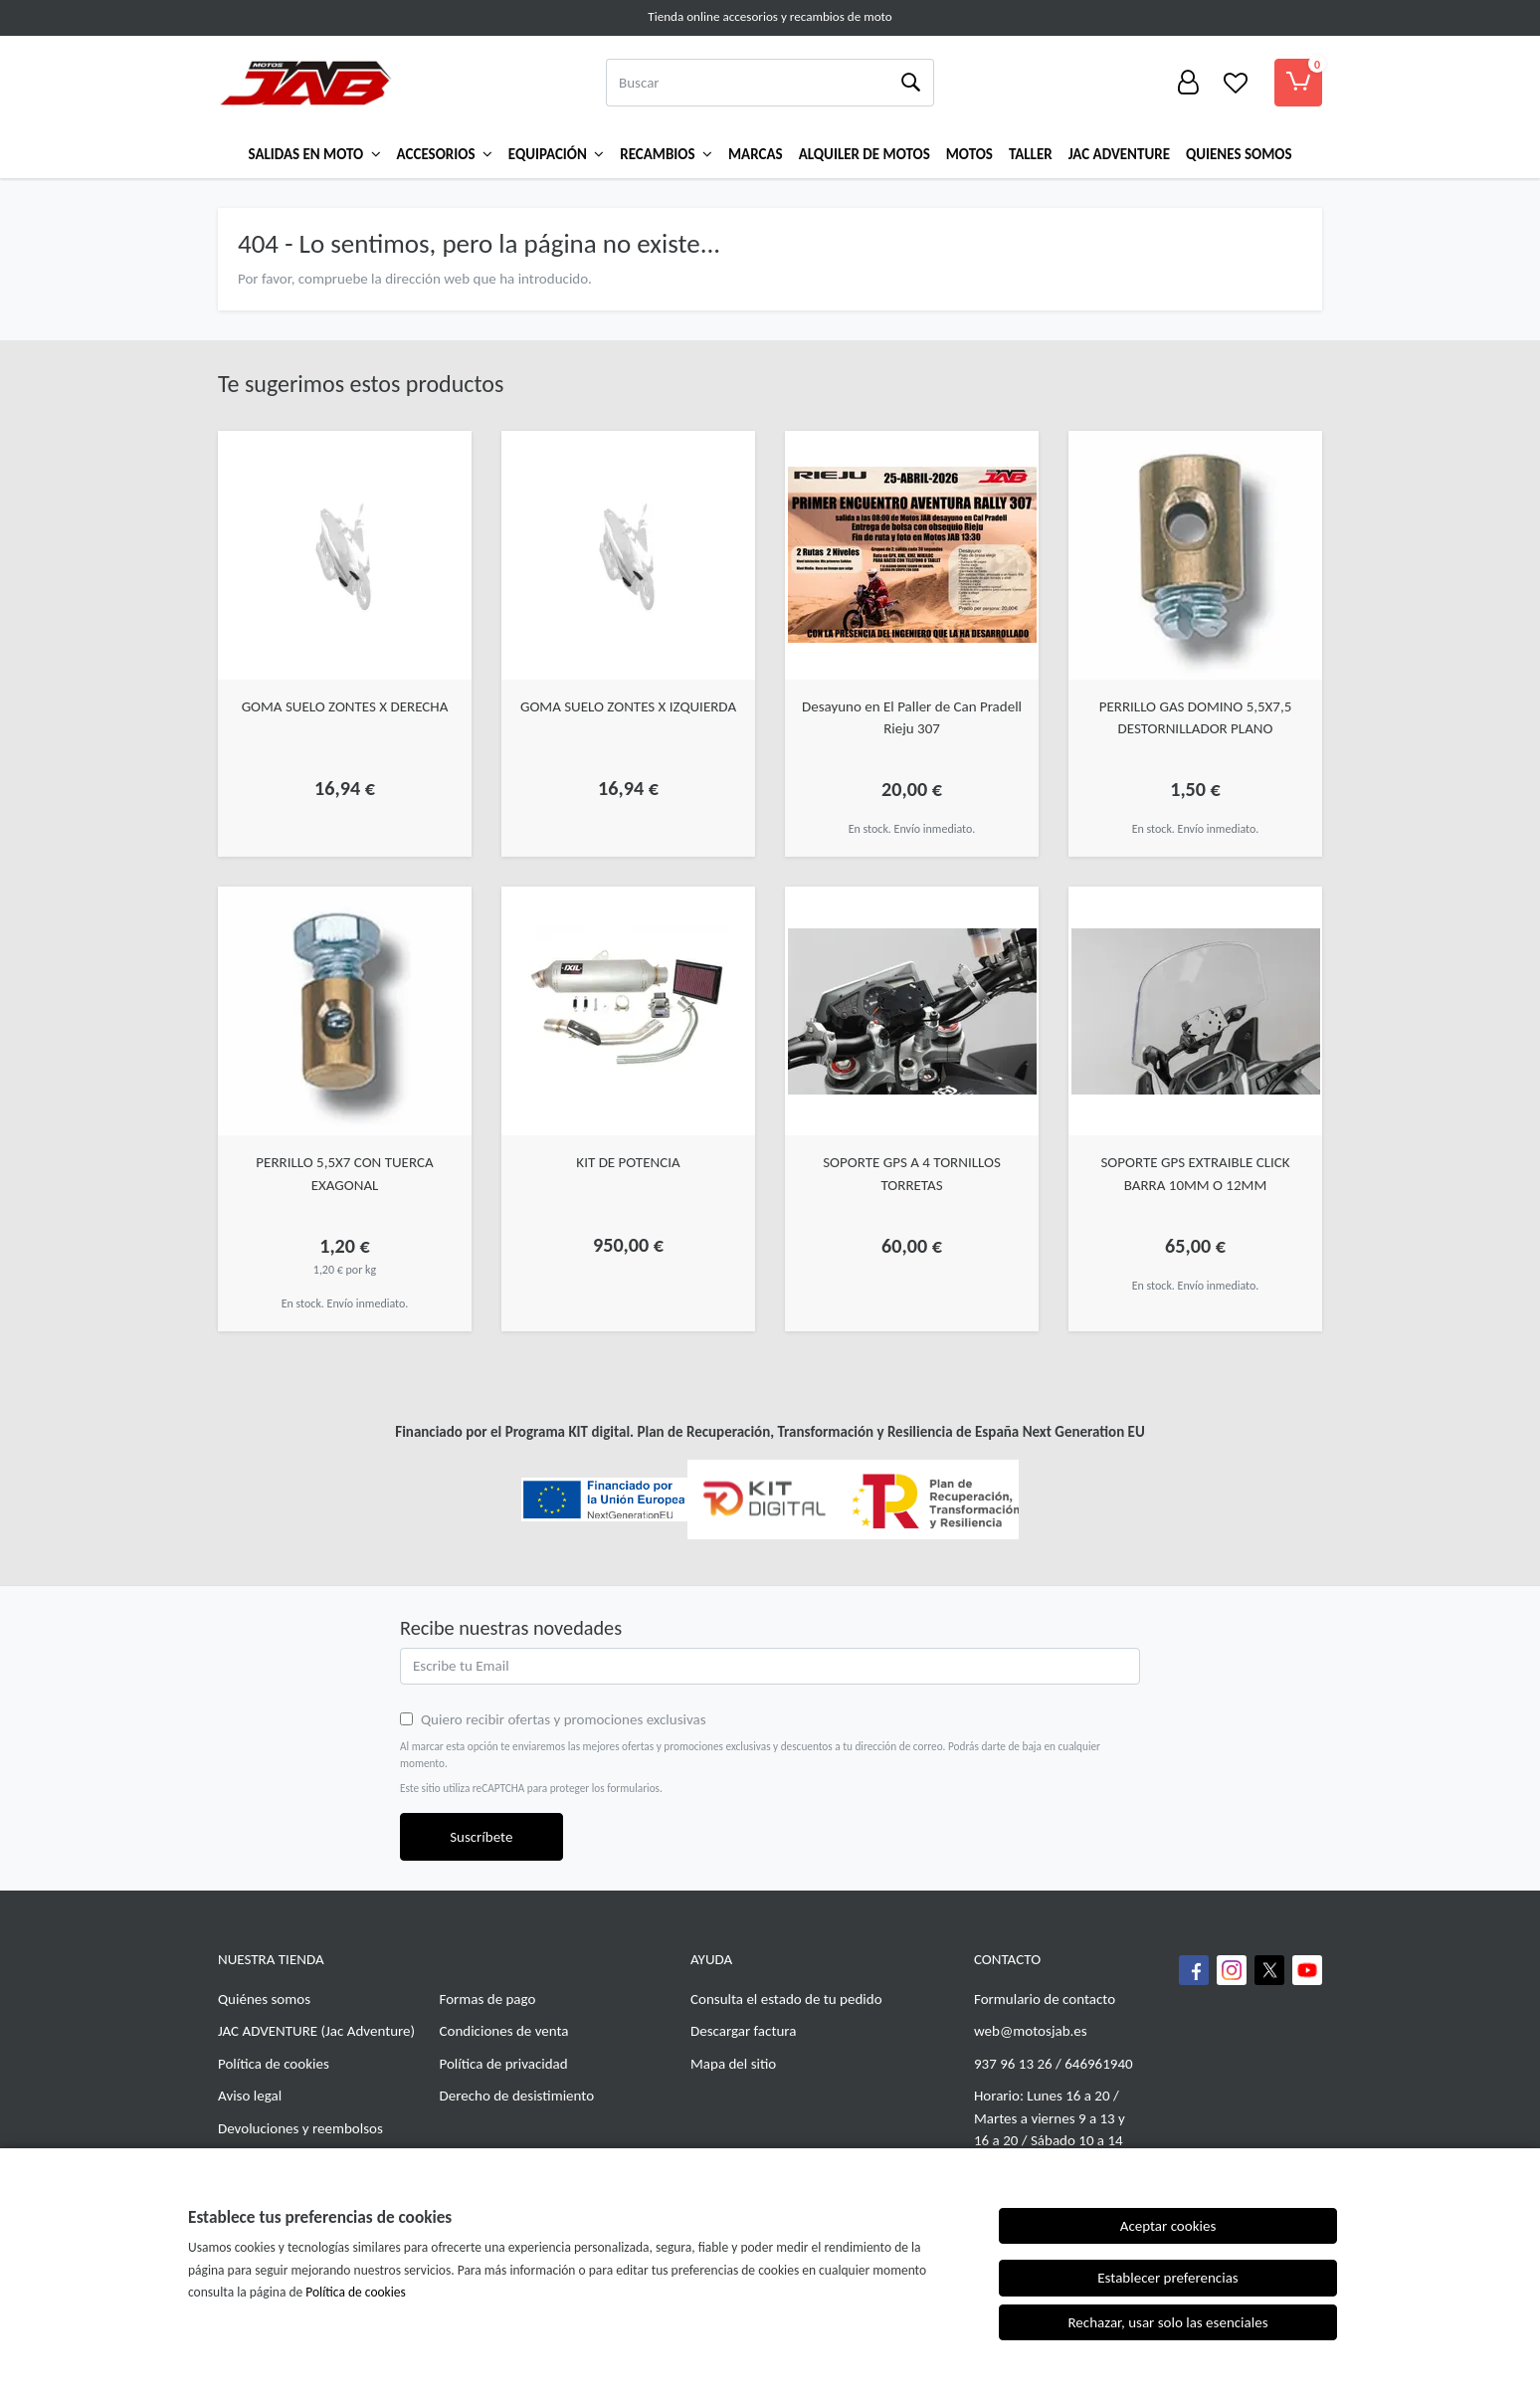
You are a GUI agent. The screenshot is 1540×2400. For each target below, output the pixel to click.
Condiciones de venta (504, 2031)
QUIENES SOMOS (1239, 154)
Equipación (556, 154)
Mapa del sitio (733, 2064)
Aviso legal (250, 2095)
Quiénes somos (264, 1999)
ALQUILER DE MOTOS (864, 154)
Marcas (755, 154)
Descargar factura (743, 2031)
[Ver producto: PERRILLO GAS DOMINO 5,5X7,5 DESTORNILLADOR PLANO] (1195, 555)
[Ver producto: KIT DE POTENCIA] (628, 1011)
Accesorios (444, 154)
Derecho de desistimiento (517, 2095)
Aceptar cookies (1168, 2226)
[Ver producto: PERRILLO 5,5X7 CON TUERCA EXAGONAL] (345, 1011)
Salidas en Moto (315, 154)
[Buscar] (746, 82)
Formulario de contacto (1044, 1999)
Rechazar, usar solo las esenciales (1167, 2322)
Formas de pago (488, 1999)
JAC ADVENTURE (267, 2031)
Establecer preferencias (1167, 2278)
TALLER (1031, 154)
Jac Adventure (1119, 154)
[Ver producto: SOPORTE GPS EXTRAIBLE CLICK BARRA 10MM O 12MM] (1195, 1011)
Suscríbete (481, 1837)
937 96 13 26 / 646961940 (1053, 2064)
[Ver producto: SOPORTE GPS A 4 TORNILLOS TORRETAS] (912, 1011)
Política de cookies (273, 2064)
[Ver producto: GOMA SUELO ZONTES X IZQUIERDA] (628, 555)
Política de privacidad (504, 2064)
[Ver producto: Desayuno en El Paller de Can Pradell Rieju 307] (912, 555)
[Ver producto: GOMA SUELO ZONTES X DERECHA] (345, 555)
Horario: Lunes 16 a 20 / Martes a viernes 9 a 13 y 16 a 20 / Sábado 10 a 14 (1049, 2118)
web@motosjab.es (1030, 2031)
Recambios (666, 154)
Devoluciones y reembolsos (300, 2128)
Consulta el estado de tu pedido (786, 1999)
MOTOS (969, 154)
